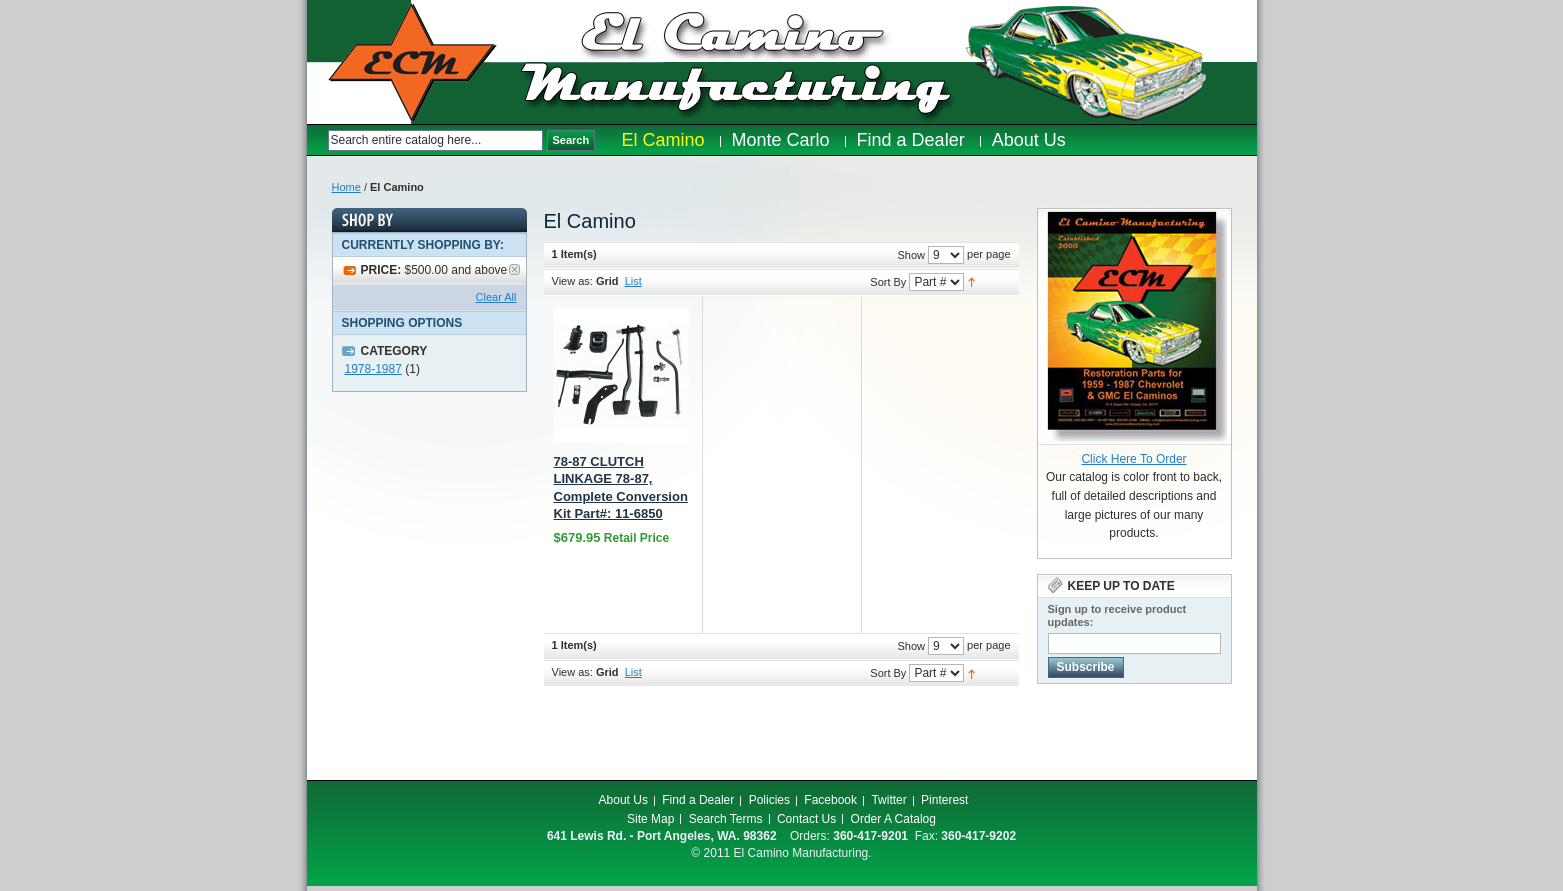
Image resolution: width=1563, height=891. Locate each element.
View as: (572, 281)
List (633, 281)
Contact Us (806, 819)
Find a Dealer (698, 800)
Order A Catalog (893, 819)
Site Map (650, 819)
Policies (769, 800)
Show (911, 255)
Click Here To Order (1133, 459)
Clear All (496, 297)
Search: (317, 140)
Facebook (830, 800)
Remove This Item (514, 269)
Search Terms (726, 819)
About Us (623, 800)
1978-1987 (373, 369)
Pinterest (944, 800)
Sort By (888, 282)
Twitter (888, 800)
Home (346, 187)
